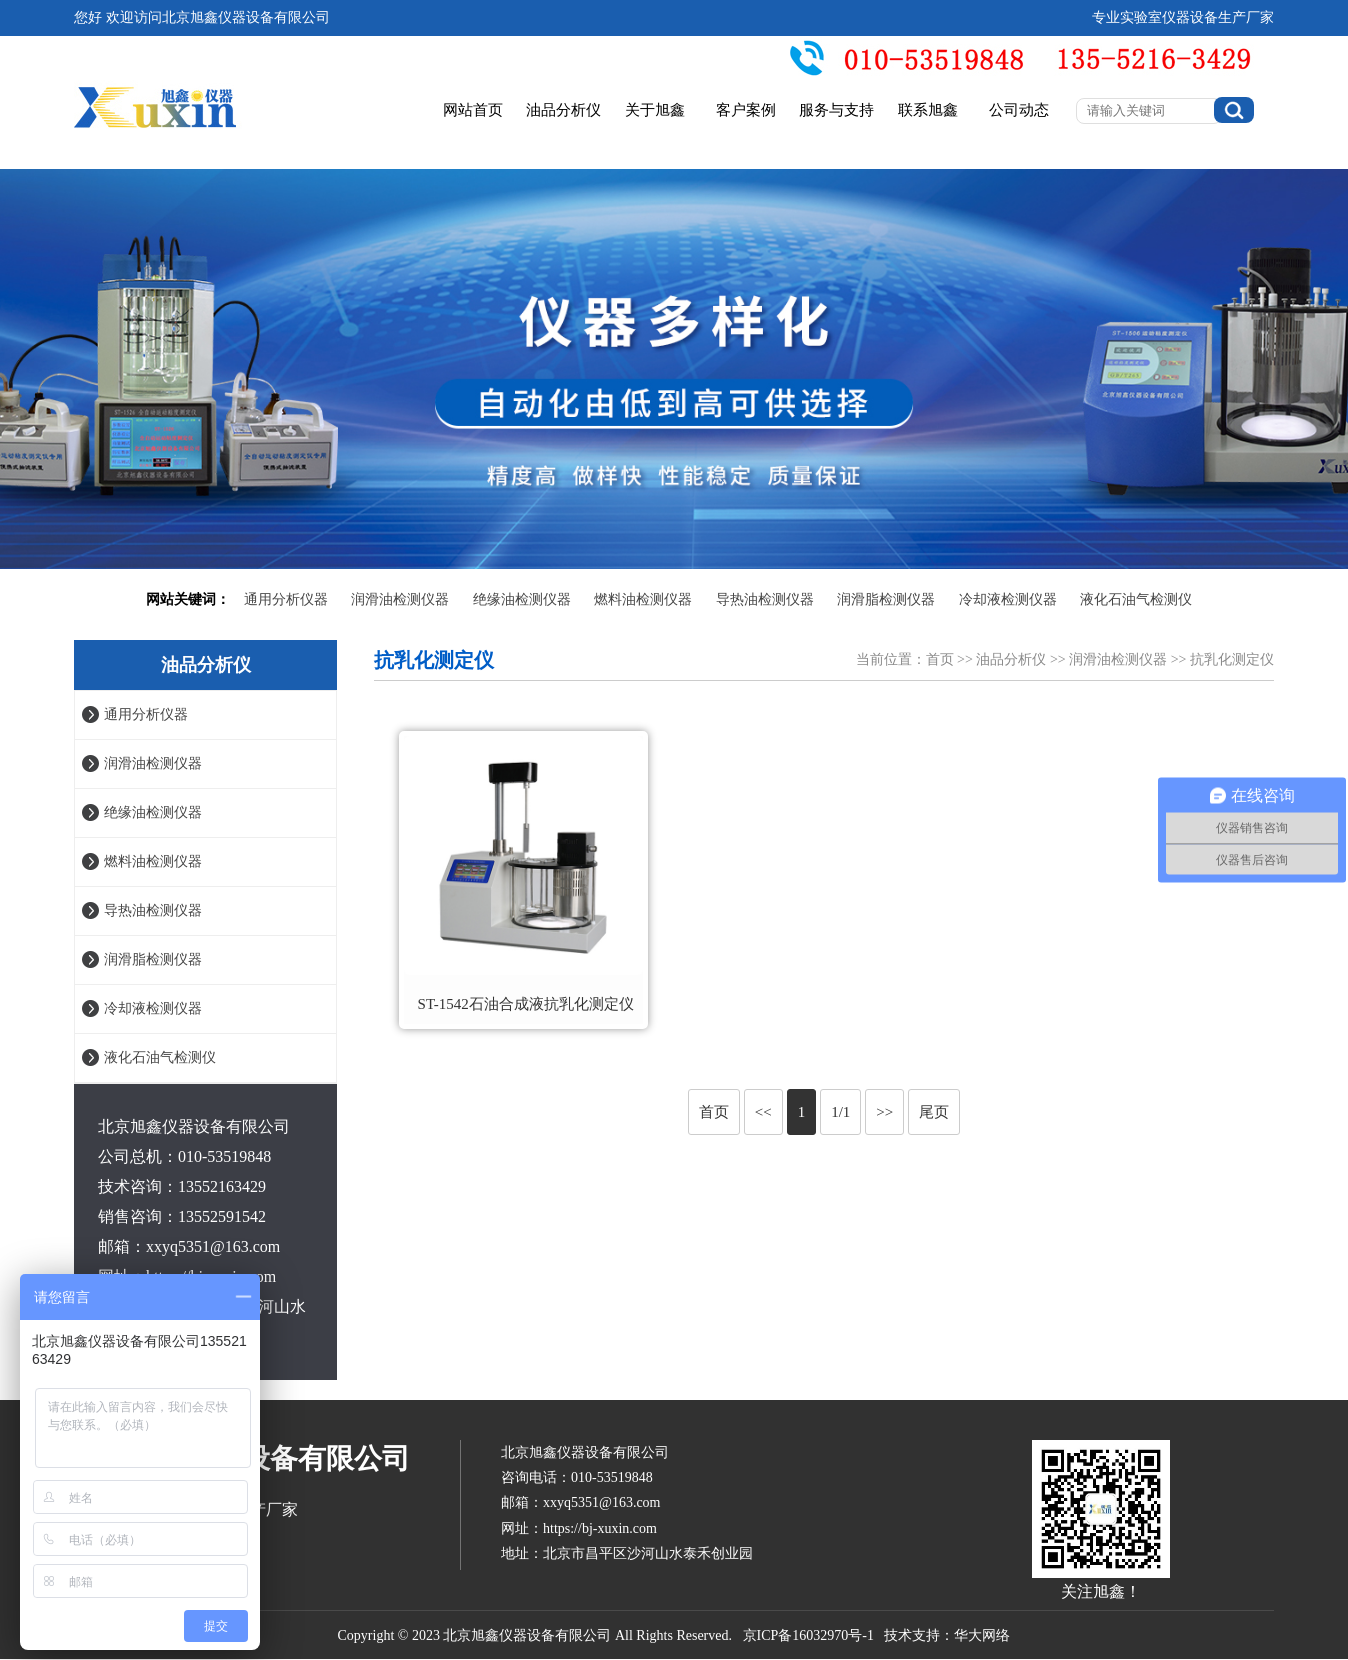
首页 (940, 659)
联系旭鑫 (928, 110)
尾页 (934, 1112)
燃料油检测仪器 (643, 599)
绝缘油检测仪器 (522, 599)
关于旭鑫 (655, 110)
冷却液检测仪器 (1008, 599)
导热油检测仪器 (765, 599)
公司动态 (1019, 110)
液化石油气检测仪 (1136, 599)
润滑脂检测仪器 (886, 599)
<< (763, 1112)
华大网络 (982, 1635)
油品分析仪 (563, 110)
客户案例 (746, 110)
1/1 (840, 1112)
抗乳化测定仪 (1232, 659)
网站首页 (473, 110)
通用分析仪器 (286, 599)
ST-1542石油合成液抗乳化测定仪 (526, 1004)
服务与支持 (836, 110)
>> (884, 1112)
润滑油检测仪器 (400, 599)
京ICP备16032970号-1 (808, 1635)
